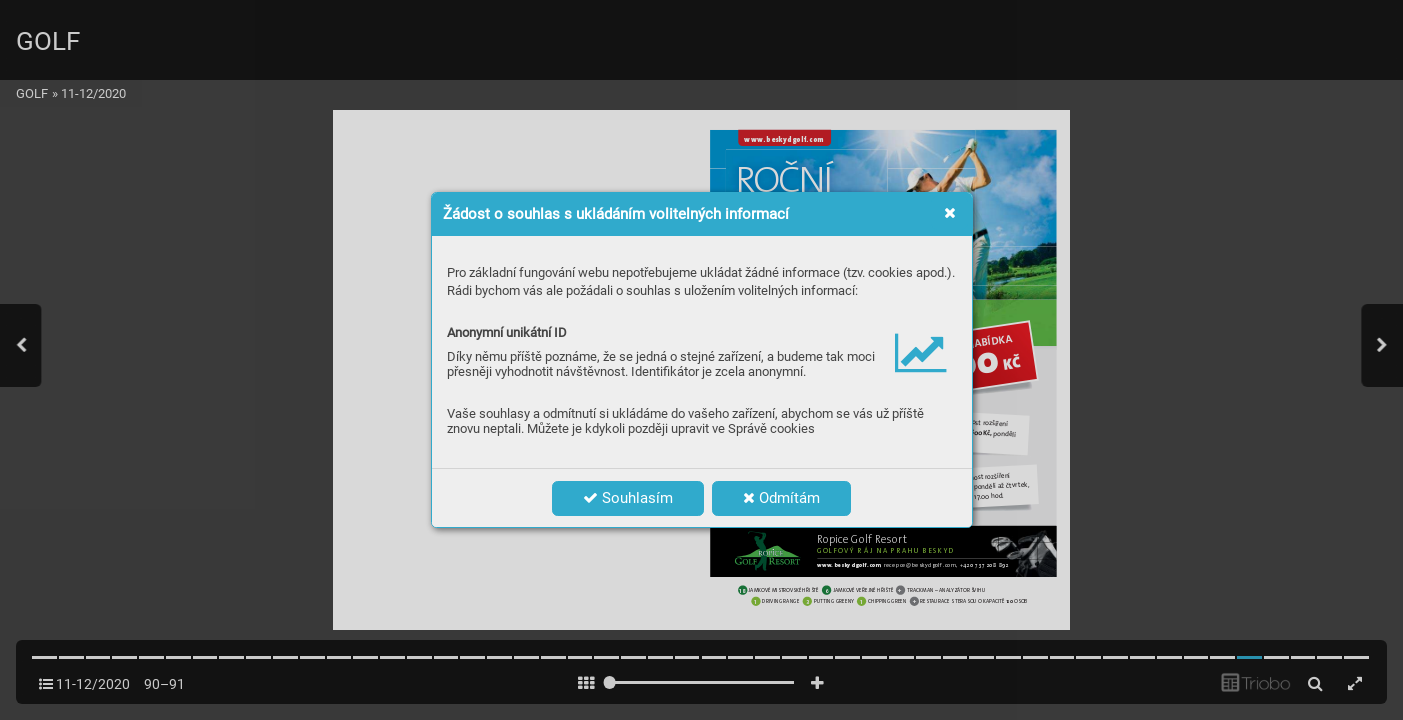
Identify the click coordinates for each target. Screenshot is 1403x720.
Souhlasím (628, 498)
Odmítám (781, 498)
